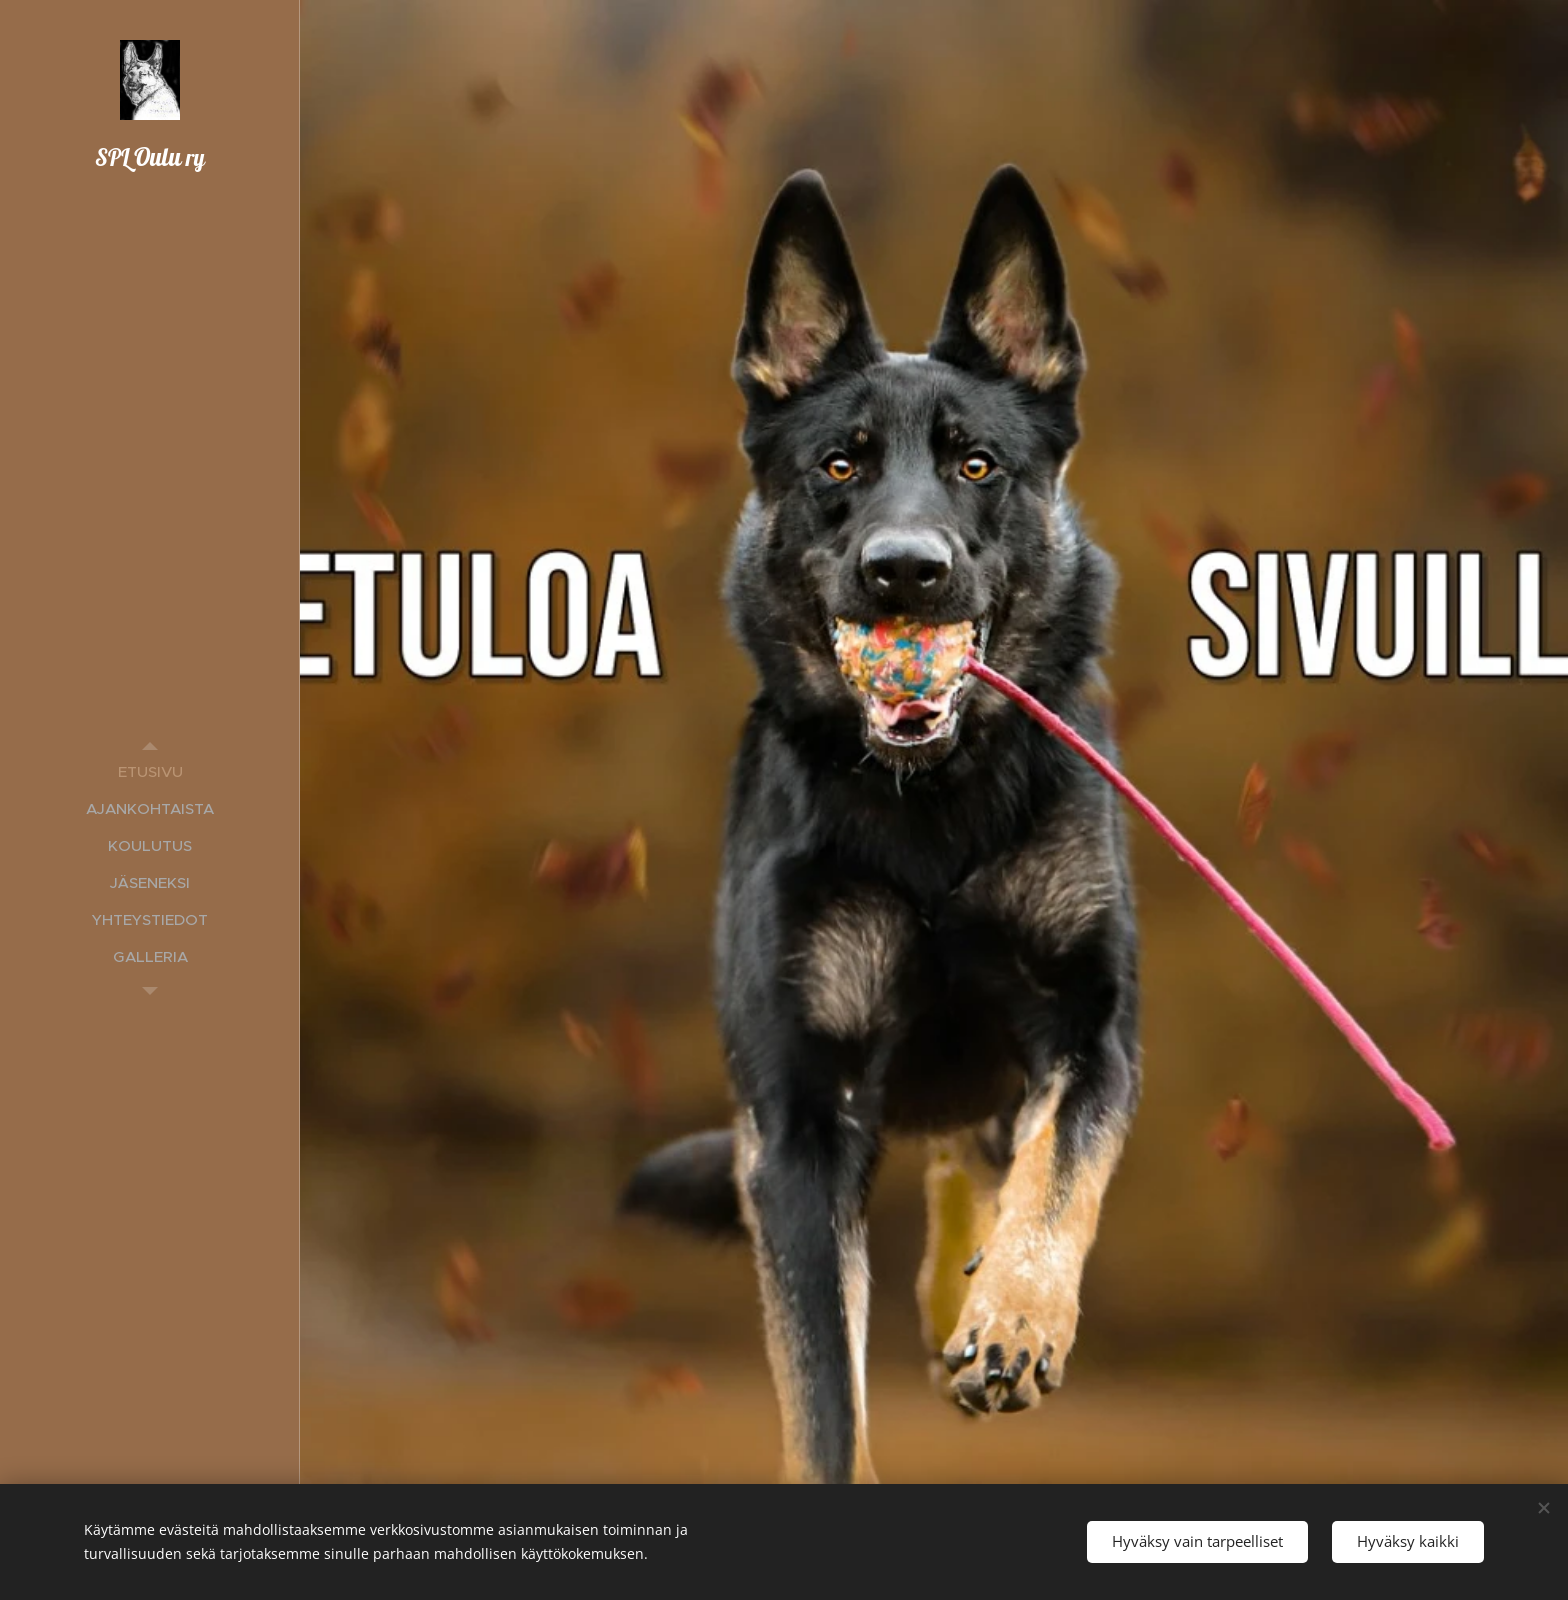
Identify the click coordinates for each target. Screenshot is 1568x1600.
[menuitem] (150, 771)
